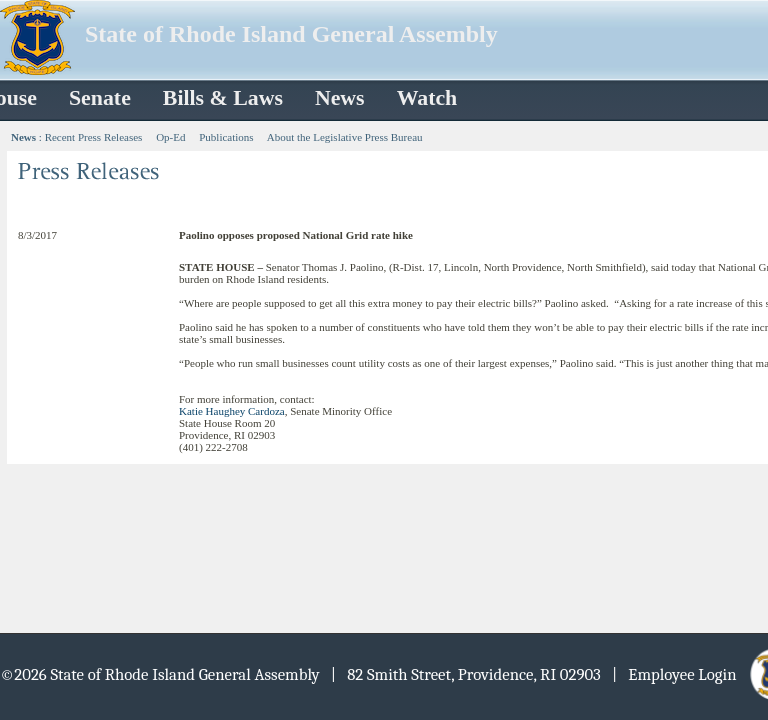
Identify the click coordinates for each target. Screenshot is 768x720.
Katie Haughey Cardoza (232, 411)
